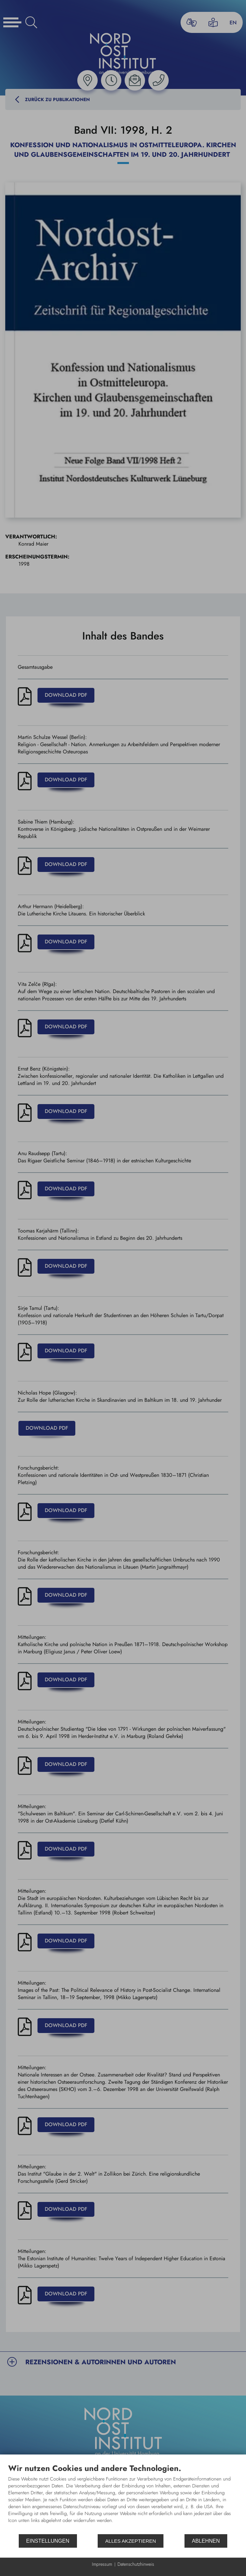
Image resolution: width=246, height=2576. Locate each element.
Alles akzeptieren (130, 2541)
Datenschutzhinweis (135, 2564)
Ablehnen (206, 2541)
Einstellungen (47, 2541)
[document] (123, 2498)
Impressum (102, 2564)
